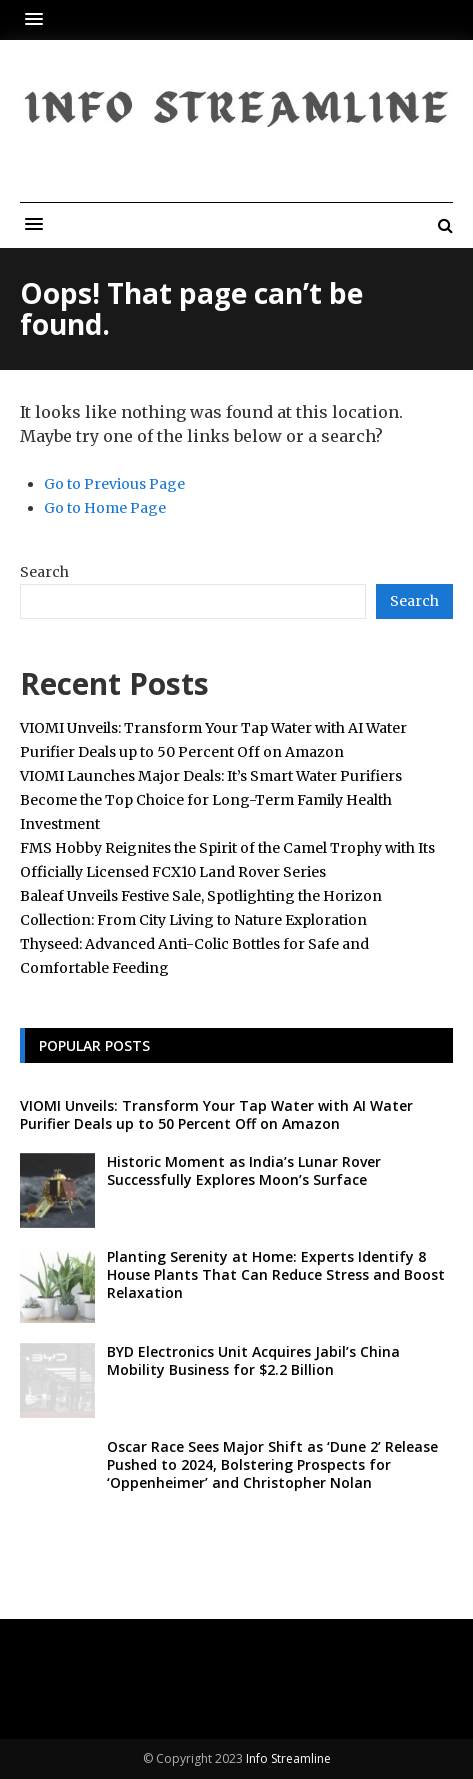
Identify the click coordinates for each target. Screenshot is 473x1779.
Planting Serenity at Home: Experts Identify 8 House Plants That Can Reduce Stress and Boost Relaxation (276, 1274)
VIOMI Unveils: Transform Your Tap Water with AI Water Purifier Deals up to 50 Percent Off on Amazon (216, 1114)
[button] (39, 19)
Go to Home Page (105, 508)
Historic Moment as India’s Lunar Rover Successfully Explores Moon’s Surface (244, 1170)
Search (44, 572)
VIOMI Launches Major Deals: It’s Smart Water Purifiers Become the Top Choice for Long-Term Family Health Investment (211, 800)
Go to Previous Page (114, 484)
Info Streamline (288, 1758)
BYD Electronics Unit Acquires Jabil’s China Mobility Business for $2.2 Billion (253, 1360)
